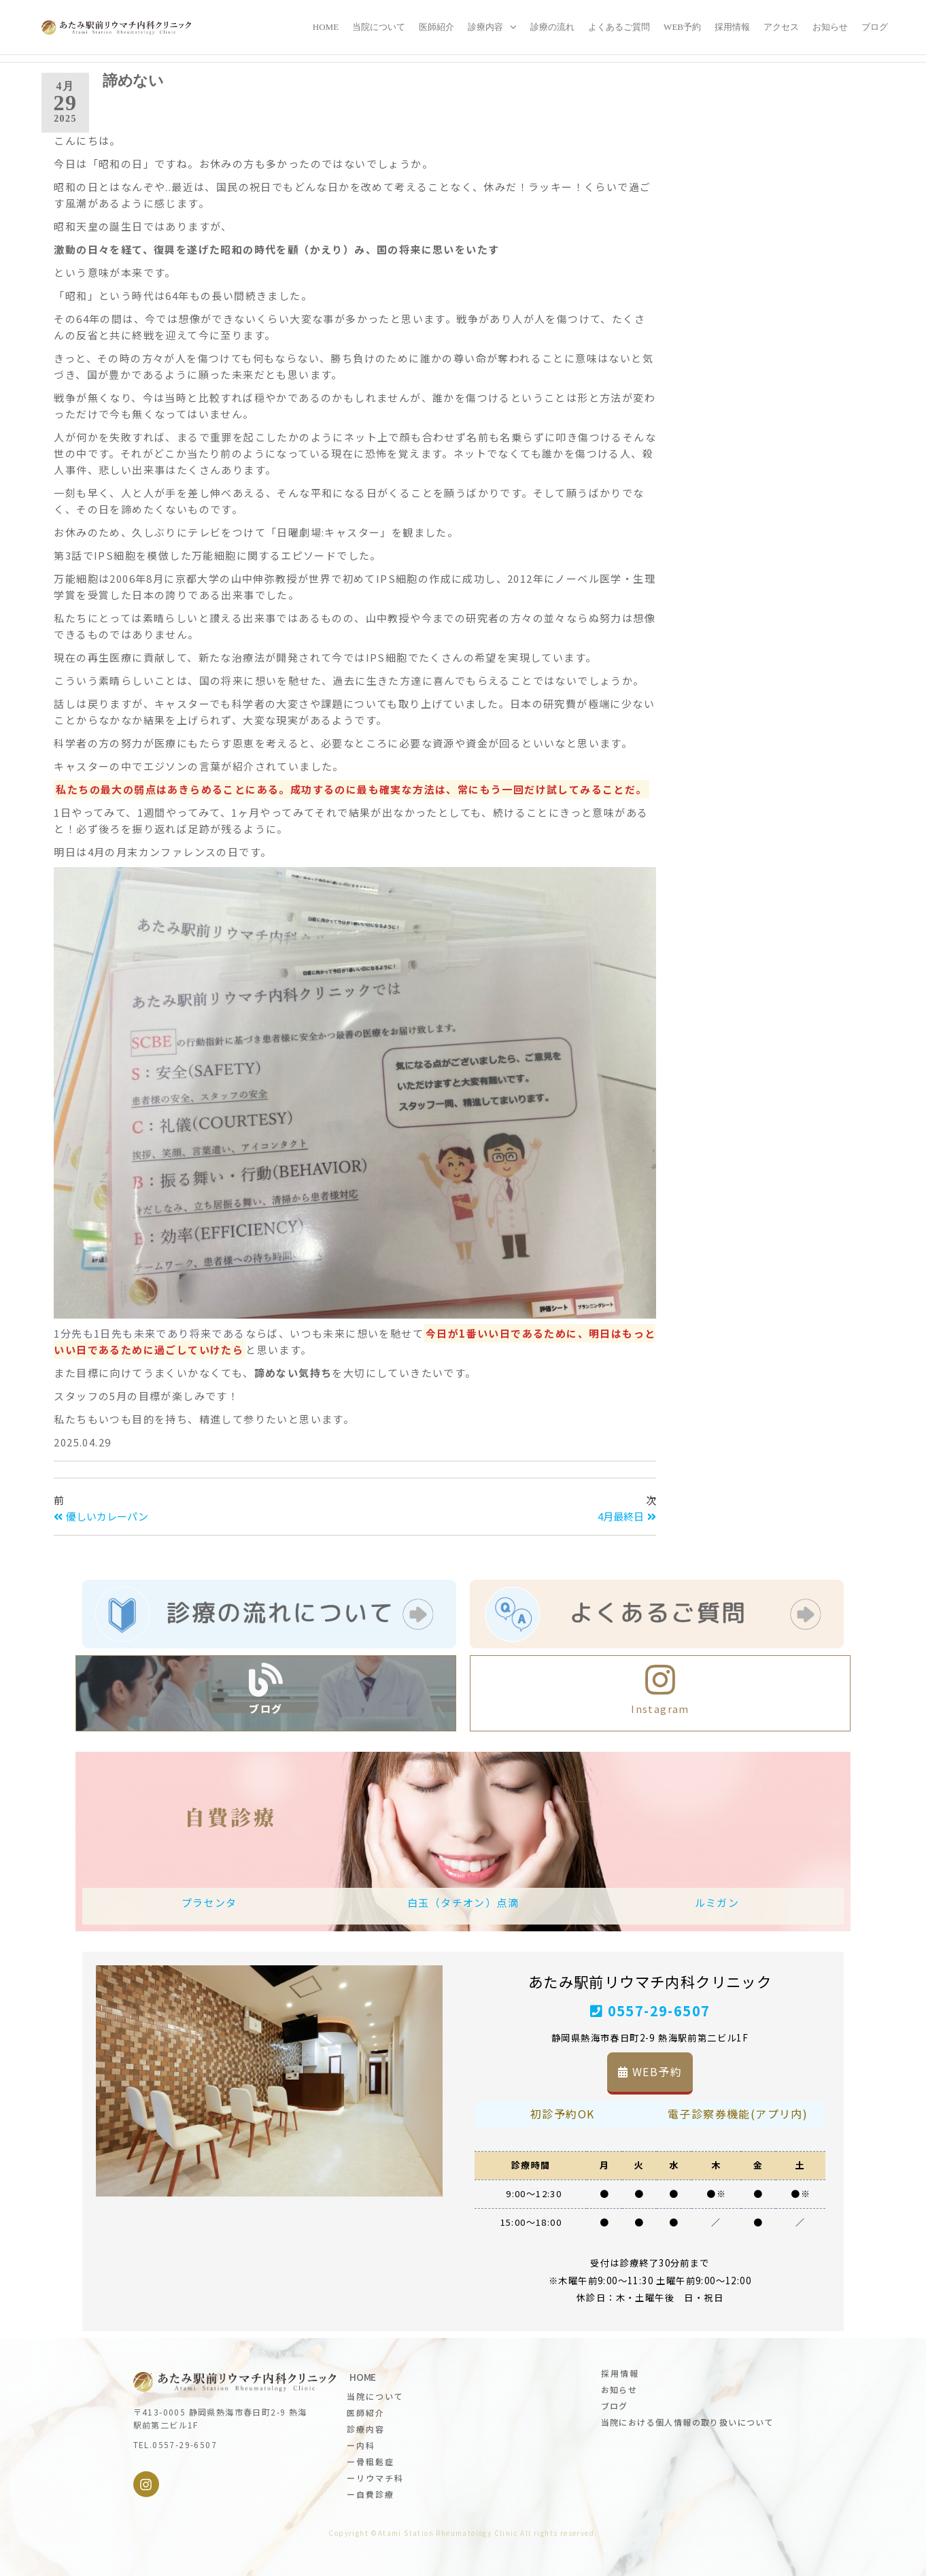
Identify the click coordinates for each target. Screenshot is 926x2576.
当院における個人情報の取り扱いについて (687, 2422)
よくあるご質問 (619, 27)
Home (326, 27)
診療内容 (485, 27)
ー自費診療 (370, 2494)
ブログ (874, 27)
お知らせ (830, 27)
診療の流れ (552, 27)
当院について (378, 27)
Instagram (660, 1708)
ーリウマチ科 (375, 2478)
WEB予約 (682, 27)
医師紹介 (436, 27)
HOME (362, 2377)
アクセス (781, 27)
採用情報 (732, 27)
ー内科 (361, 2445)
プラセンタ (209, 1902)
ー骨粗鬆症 (370, 2461)
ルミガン (717, 1902)
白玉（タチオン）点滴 (463, 1902)
